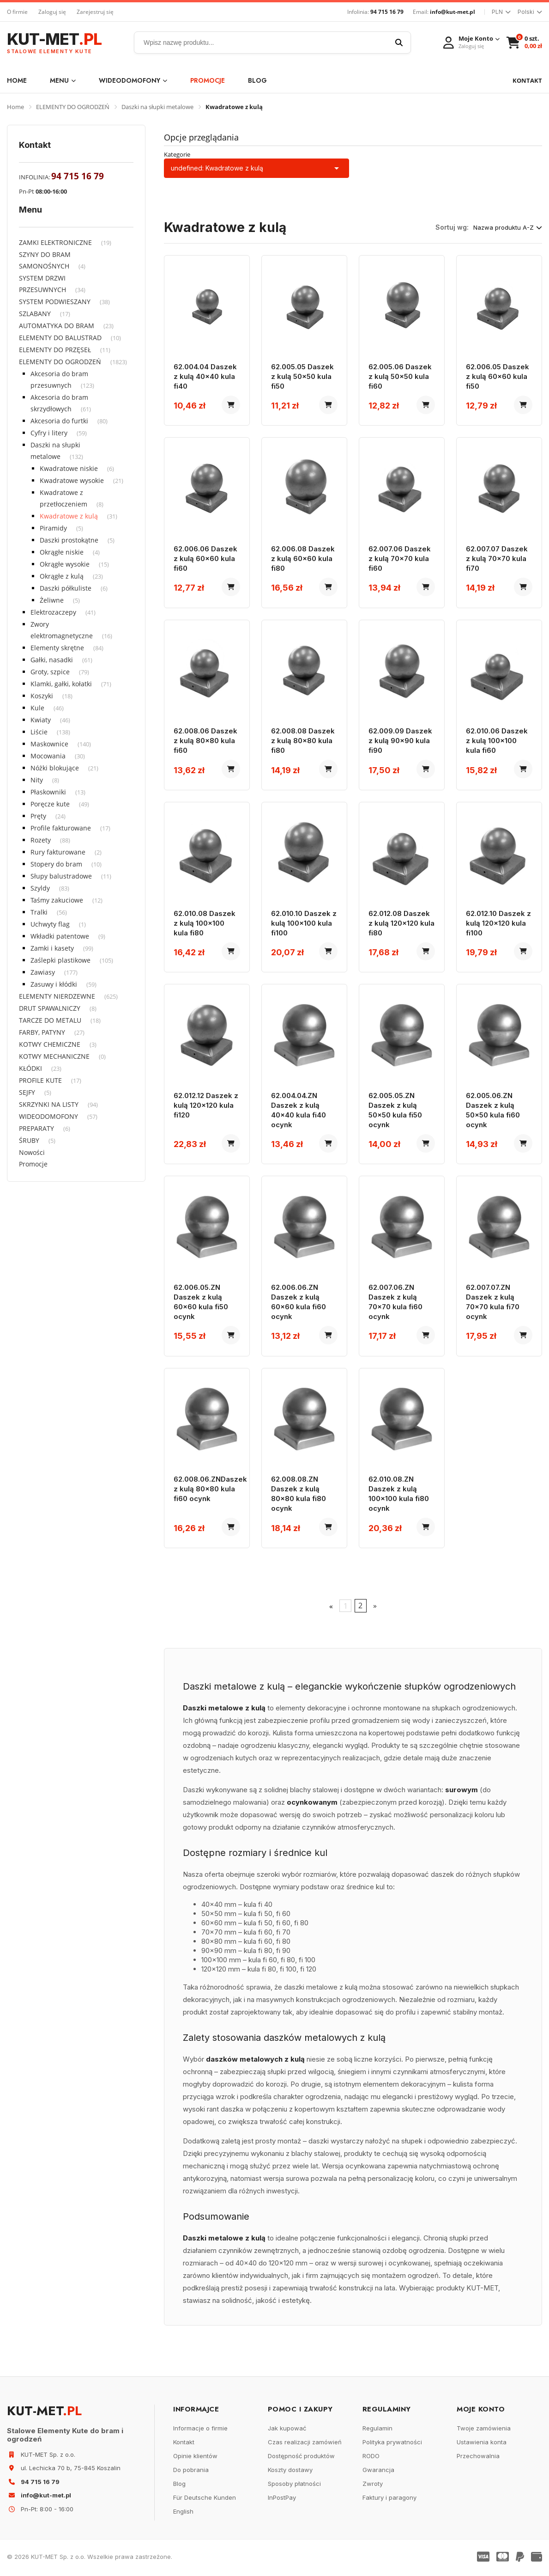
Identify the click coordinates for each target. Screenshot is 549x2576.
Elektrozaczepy (53, 612)
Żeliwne (52, 600)
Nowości (32, 1152)
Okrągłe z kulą (62, 576)
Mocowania (48, 755)
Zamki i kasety (52, 948)
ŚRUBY (29, 1140)
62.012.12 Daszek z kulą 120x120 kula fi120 (206, 1107)
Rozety (40, 840)
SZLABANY (35, 313)
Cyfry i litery (48, 432)
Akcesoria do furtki (59, 420)
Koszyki (41, 695)
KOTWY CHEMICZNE (49, 1044)
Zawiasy (42, 972)
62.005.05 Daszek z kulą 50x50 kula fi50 (302, 376)
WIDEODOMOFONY (133, 80)
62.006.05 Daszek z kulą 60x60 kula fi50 (497, 376)
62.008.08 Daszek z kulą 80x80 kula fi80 (303, 741)
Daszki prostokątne (69, 540)
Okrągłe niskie (62, 552)
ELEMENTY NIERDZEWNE (57, 996)
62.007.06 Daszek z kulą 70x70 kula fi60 (399, 559)
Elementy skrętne (57, 647)
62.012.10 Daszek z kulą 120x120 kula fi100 (498, 924)
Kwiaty (40, 719)
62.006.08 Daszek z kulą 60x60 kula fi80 (303, 559)
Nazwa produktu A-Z (507, 227)
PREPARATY (36, 1128)
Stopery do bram (56, 864)
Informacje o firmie (200, 2430)
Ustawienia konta (482, 2444)
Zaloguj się (52, 12)
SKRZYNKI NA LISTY (48, 1104)
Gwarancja (378, 2472)
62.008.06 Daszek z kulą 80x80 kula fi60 (205, 741)
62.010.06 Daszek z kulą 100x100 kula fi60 (497, 741)
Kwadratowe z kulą (69, 516)
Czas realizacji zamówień (305, 2444)
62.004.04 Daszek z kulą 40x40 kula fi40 (205, 376)
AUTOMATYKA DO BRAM (56, 325)
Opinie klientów (195, 2458)
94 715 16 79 (387, 12)
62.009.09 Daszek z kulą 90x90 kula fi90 (400, 741)
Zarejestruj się (95, 12)
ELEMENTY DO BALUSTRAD (60, 337)
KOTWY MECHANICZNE (54, 1056)
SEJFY (27, 1092)
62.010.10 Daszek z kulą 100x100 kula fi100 (304, 924)
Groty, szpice (50, 671)
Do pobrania (191, 2472)
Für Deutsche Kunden (204, 2499)
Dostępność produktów (301, 2458)
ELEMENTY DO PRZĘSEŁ (55, 349)
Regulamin (377, 2430)
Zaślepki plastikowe (60, 960)
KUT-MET (54, 42)
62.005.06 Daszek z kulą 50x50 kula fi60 (400, 376)
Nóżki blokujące (54, 767)
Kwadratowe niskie (69, 468)
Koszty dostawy (290, 2472)
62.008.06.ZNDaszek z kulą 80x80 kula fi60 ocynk (210, 1491)
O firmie (17, 12)
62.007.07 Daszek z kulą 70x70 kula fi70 (497, 559)
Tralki (39, 912)
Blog (257, 80)
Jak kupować (287, 2430)
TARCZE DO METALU (50, 1020)
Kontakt (183, 2444)
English (183, 2513)
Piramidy (53, 528)
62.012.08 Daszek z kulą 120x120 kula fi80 (401, 924)
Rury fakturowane (57, 852)
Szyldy (40, 888)
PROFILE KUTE (40, 1080)
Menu (63, 80)
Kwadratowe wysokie (72, 480)
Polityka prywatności (392, 2444)
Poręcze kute (50, 804)
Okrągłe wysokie (65, 564)
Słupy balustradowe (61, 876)
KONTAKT (527, 80)
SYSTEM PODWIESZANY (54, 301)
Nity (36, 779)
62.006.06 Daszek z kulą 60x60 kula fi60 (205, 559)
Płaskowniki (48, 791)
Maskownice (49, 743)
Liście (39, 731)
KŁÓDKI (30, 1068)
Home (17, 80)
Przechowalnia (478, 2458)
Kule (37, 707)
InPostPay (282, 2499)
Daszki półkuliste (65, 588)
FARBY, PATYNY (42, 1032)
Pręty (38, 816)
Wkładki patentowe (59, 936)
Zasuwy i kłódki (53, 984)
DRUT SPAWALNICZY (49, 1008)
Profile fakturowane (60, 828)
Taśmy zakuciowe (56, 900)
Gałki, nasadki (51, 659)
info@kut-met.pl (452, 12)
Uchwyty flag (50, 924)
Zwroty (372, 2486)
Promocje (207, 80)
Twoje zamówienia (484, 2430)
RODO (371, 2458)
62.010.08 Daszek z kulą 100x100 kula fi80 (204, 924)
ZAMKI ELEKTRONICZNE (55, 242)
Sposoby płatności (294, 2486)
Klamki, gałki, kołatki (61, 683)
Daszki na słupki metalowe (157, 107)
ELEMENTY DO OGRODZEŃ (72, 107)
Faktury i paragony (389, 2499)
